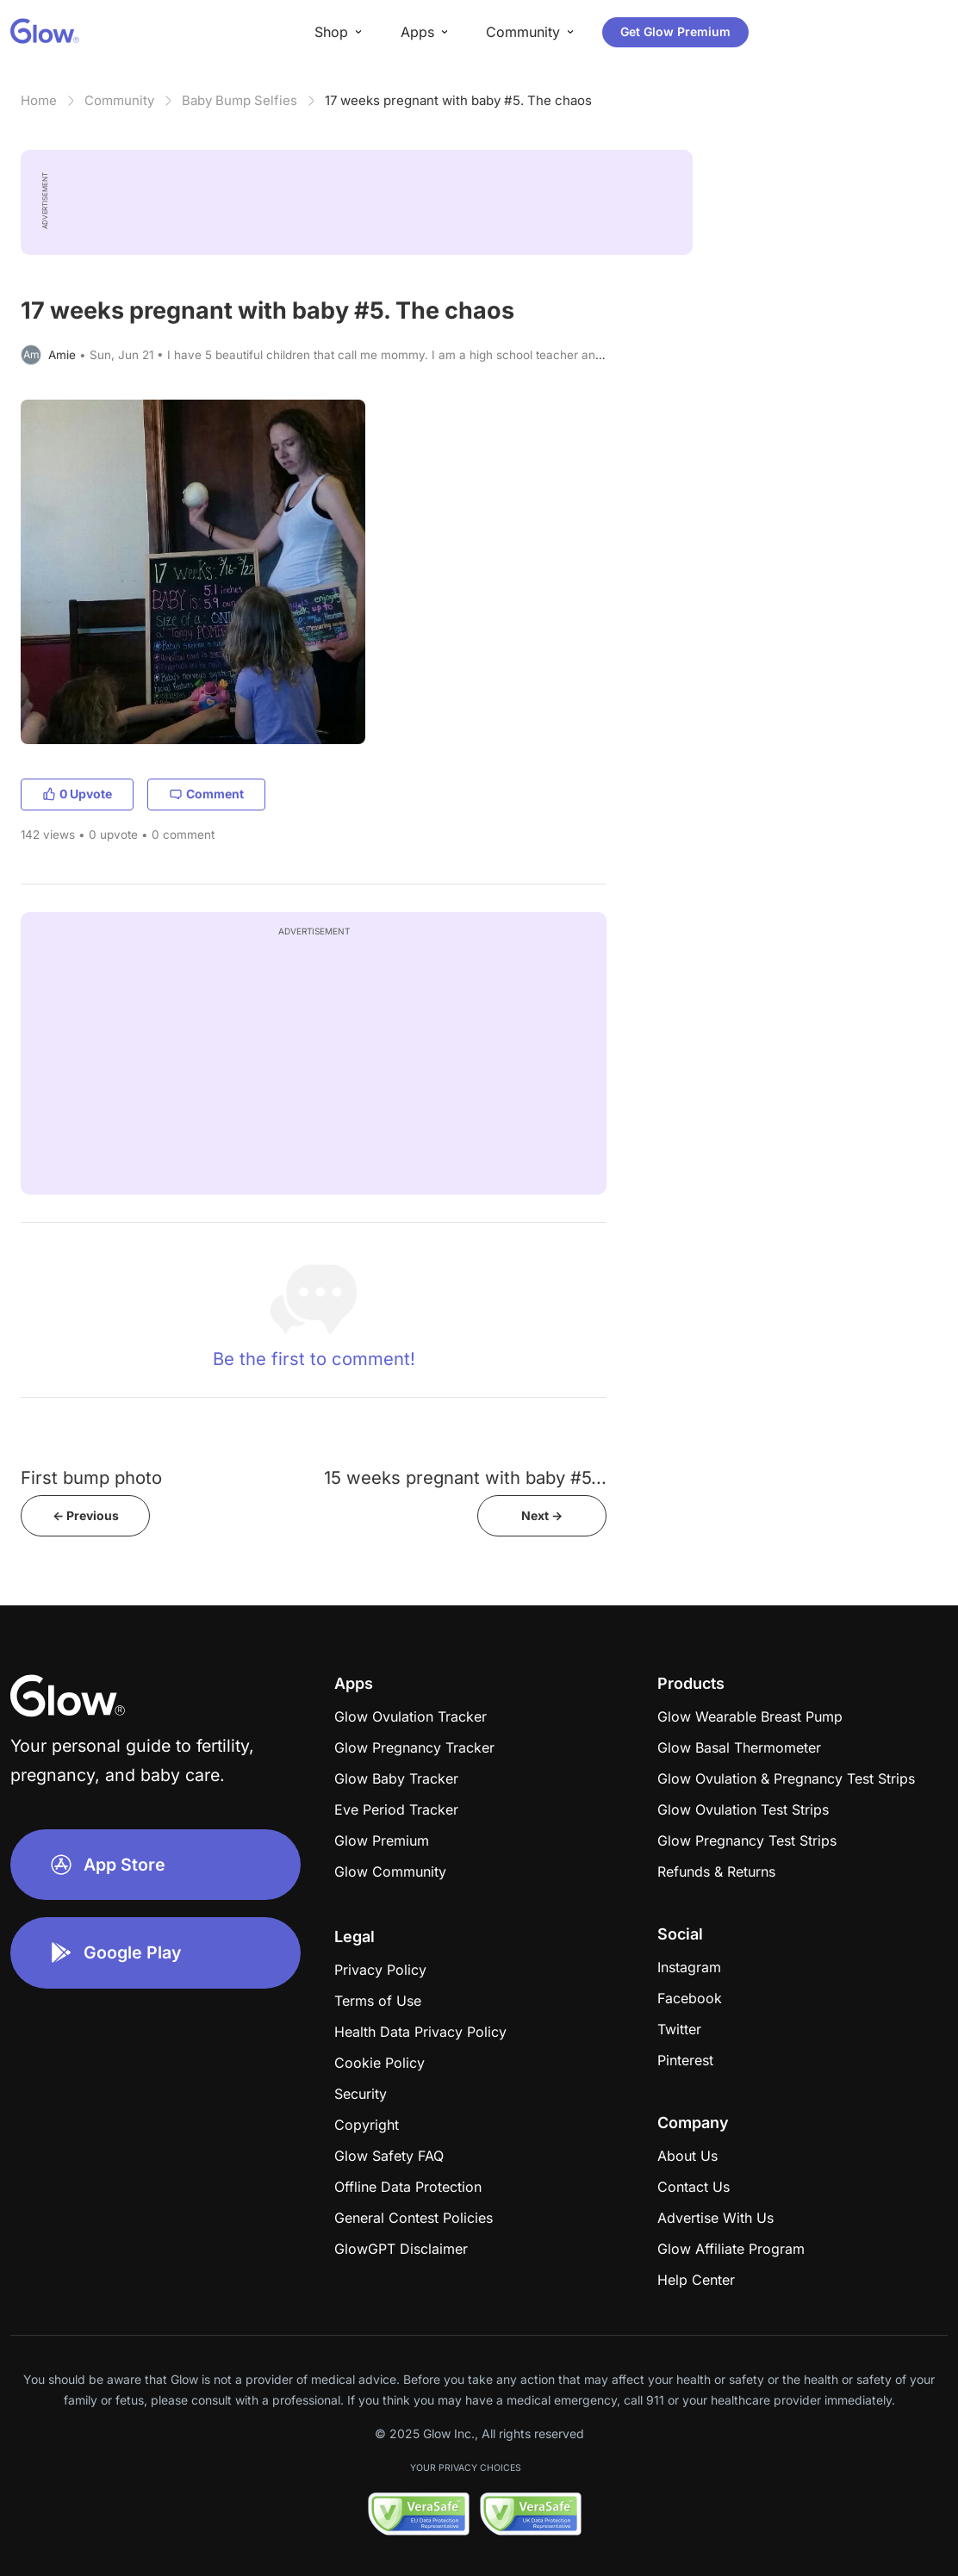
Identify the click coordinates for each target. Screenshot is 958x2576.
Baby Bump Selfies (239, 100)
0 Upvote (77, 793)
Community (119, 100)
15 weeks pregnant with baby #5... (465, 1477)
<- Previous (86, 1515)
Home (39, 100)
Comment (206, 793)
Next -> (542, 1515)
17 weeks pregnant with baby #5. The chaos (458, 100)
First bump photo (91, 1477)
